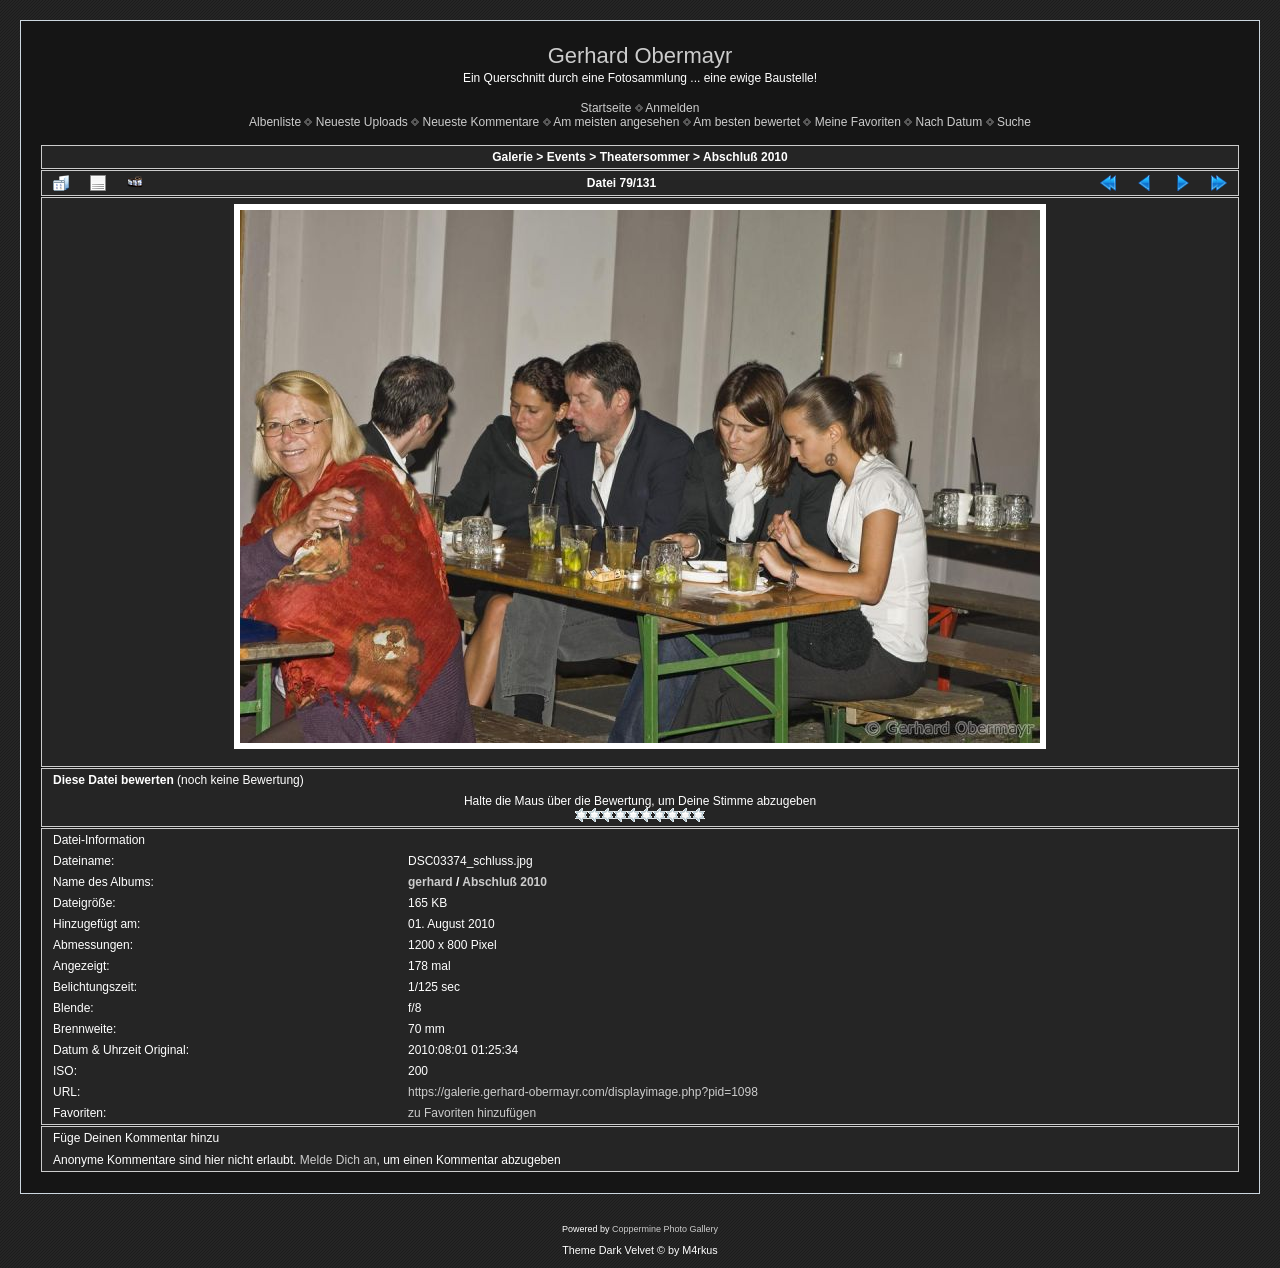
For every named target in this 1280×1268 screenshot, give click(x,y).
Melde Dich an (338, 1160)
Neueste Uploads (362, 122)
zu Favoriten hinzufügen (472, 1113)
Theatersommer (645, 157)
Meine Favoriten (858, 122)
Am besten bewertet (746, 122)
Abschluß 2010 (745, 157)
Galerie (512, 157)
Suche (1014, 122)
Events (566, 157)
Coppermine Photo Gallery (665, 1229)
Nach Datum (949, 122)
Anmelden (672, 108)
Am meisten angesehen (616, 122)
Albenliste (275, 122)
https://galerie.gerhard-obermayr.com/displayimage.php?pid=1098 (583, 1092)
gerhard (430, 882)
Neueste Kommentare (481, 122)
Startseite (606, 108)
